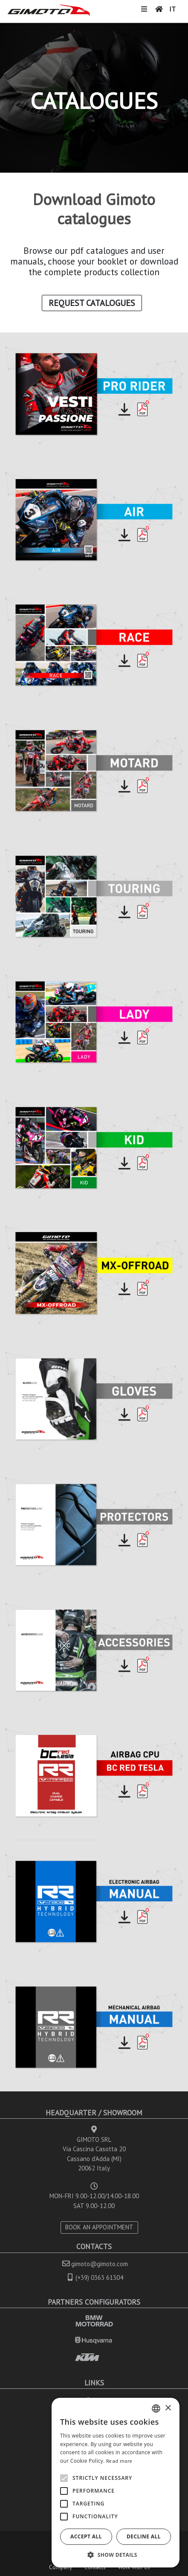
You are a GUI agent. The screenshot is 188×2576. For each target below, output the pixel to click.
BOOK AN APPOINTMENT (99, 2227)
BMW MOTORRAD (94, 2320)
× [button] (168, 2408)
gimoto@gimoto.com (99, 2264)
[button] (115, 2554)
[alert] (115, 2482)
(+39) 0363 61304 (99, 2277)
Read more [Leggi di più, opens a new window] (119, 2461)
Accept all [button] (86, 2536)
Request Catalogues (92, 303)
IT (172, 9)
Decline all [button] (144, 2536)
